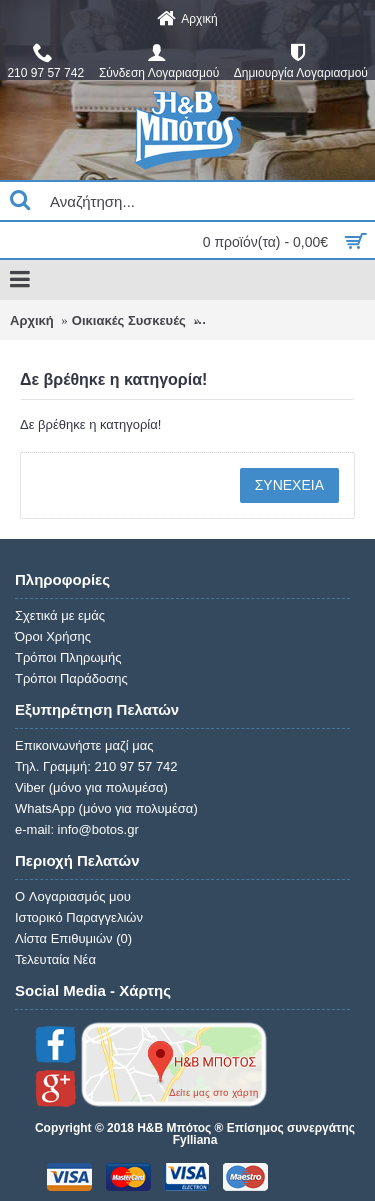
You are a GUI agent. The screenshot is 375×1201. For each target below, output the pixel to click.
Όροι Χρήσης (53, 636)
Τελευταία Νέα (55, 959)
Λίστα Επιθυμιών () (73, 938)
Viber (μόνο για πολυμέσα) (91, 787)
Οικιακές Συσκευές (129, 320)
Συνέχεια (289, 485)
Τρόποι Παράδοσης (71, 678)
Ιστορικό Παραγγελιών (79, 917)
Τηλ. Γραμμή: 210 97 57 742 (96, 766)
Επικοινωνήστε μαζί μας (84, 745)
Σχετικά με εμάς (60, 615)
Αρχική (32, 320)
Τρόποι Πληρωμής (68, 657)
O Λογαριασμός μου (73, 896)
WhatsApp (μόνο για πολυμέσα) (106, 808)
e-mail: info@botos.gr (77, 829)
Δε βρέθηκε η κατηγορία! (280, 320)
